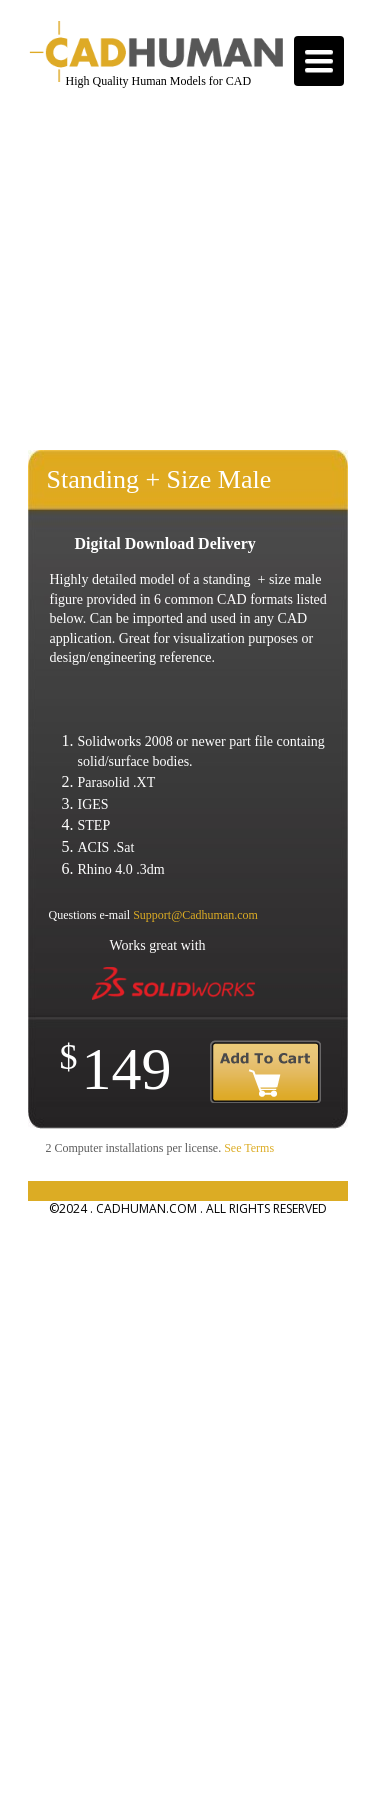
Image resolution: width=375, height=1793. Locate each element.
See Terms (249, 1148)
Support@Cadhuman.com (195, 915)
